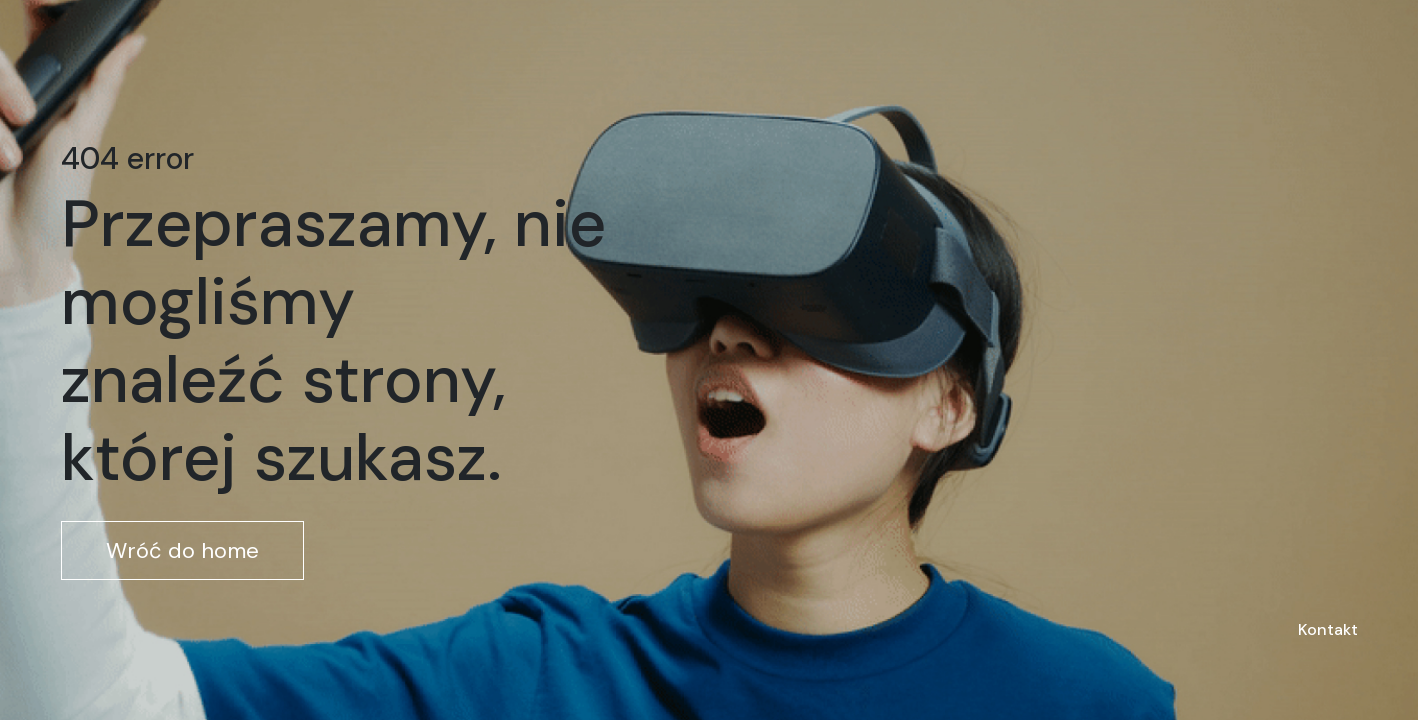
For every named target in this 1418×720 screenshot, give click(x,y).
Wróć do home (182, 550)
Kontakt (1328, 629)
